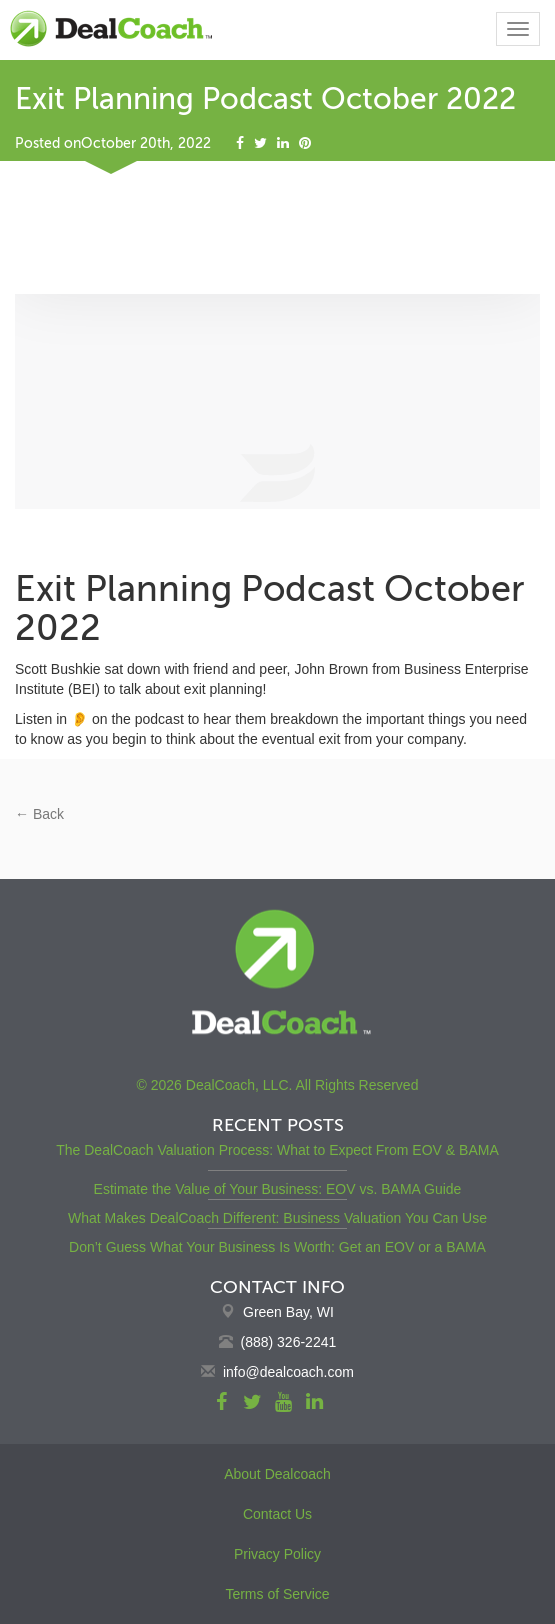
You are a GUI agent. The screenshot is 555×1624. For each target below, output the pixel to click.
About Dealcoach (277, 1474)
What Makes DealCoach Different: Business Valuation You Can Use (277, 1218)
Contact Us (277, 1514)
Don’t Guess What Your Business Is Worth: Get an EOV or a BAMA (277, 1247)
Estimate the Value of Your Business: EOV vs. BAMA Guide (278, 1189)
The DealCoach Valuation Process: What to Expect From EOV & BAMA (277, 1150)
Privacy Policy (277, 1554)
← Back (39, 814)
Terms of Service (277, 1594)
